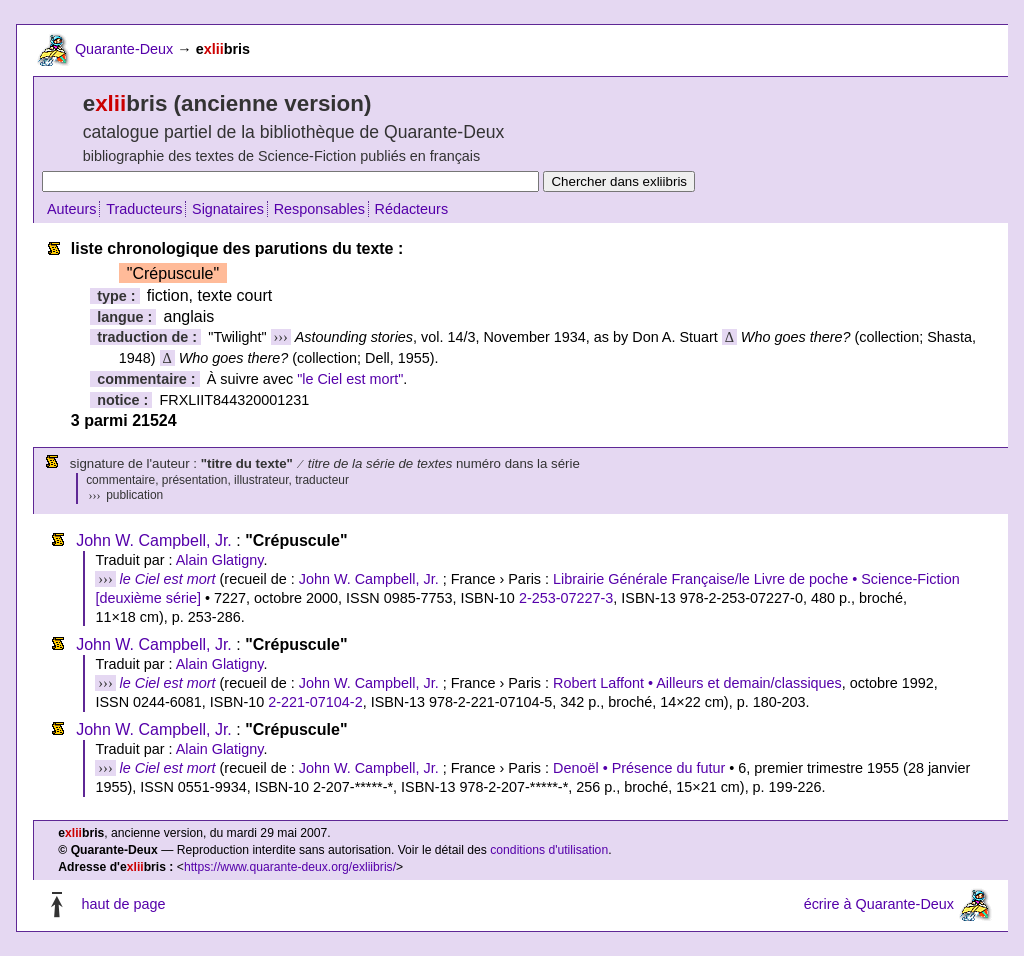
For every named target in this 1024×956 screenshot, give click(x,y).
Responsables (319, 209)
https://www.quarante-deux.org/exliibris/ (290, 867)
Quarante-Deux (124, 49)
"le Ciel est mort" (350, 379)
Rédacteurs (412, 209)
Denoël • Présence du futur (639, 768)
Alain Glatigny (220, 560)
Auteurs (72, 209)
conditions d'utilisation (549, 850)
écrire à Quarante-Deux (879, 905)
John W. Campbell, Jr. (154, 540)
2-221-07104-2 (315, 702)
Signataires (228, 209)
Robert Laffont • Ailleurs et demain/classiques (697, 683)
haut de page (123, 905)
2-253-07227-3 (566, 598)
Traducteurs (144, 209)
